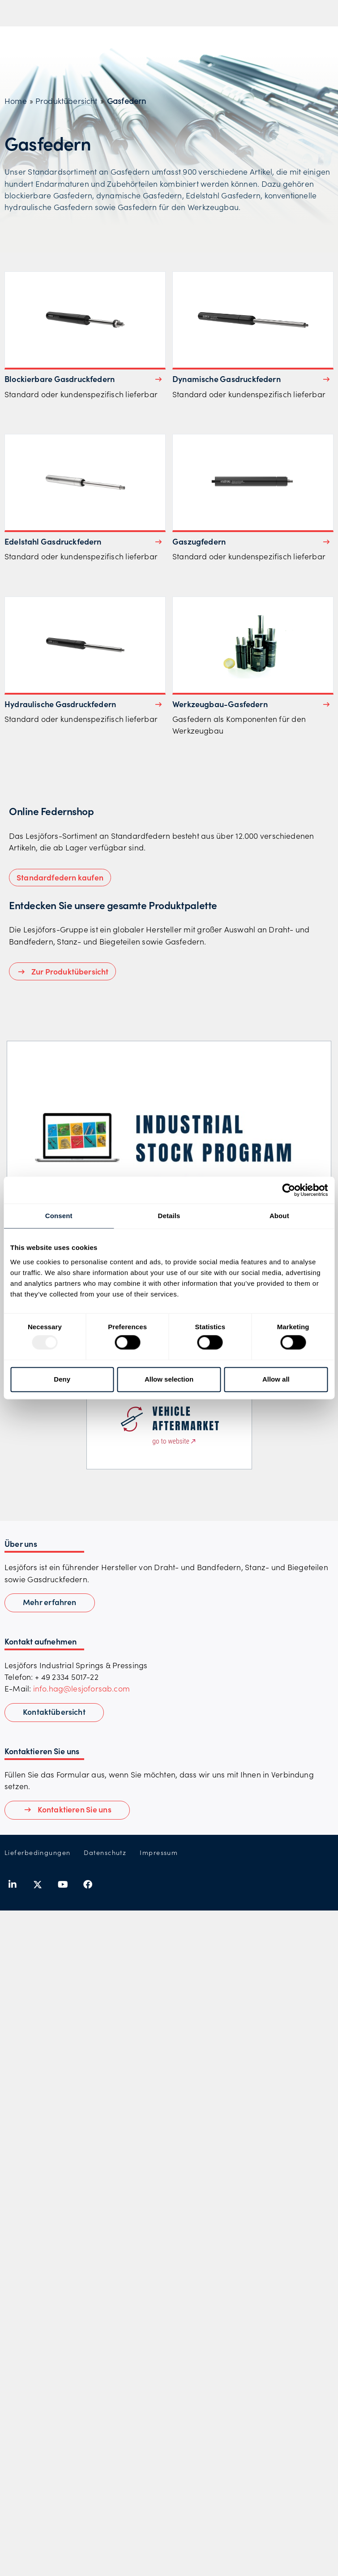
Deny (62, 1379)
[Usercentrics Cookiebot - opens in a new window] (288, 1190)
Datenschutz (105, 1852)
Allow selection (169, 1379)
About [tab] (279, 1215)
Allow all (276, 1379)
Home (15, 100)
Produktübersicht (66, 100)
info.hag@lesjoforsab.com (81, 1688)
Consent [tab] (59, 1215)
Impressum (159, 1852)
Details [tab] (169, 1215)
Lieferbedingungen (37, 1852)
